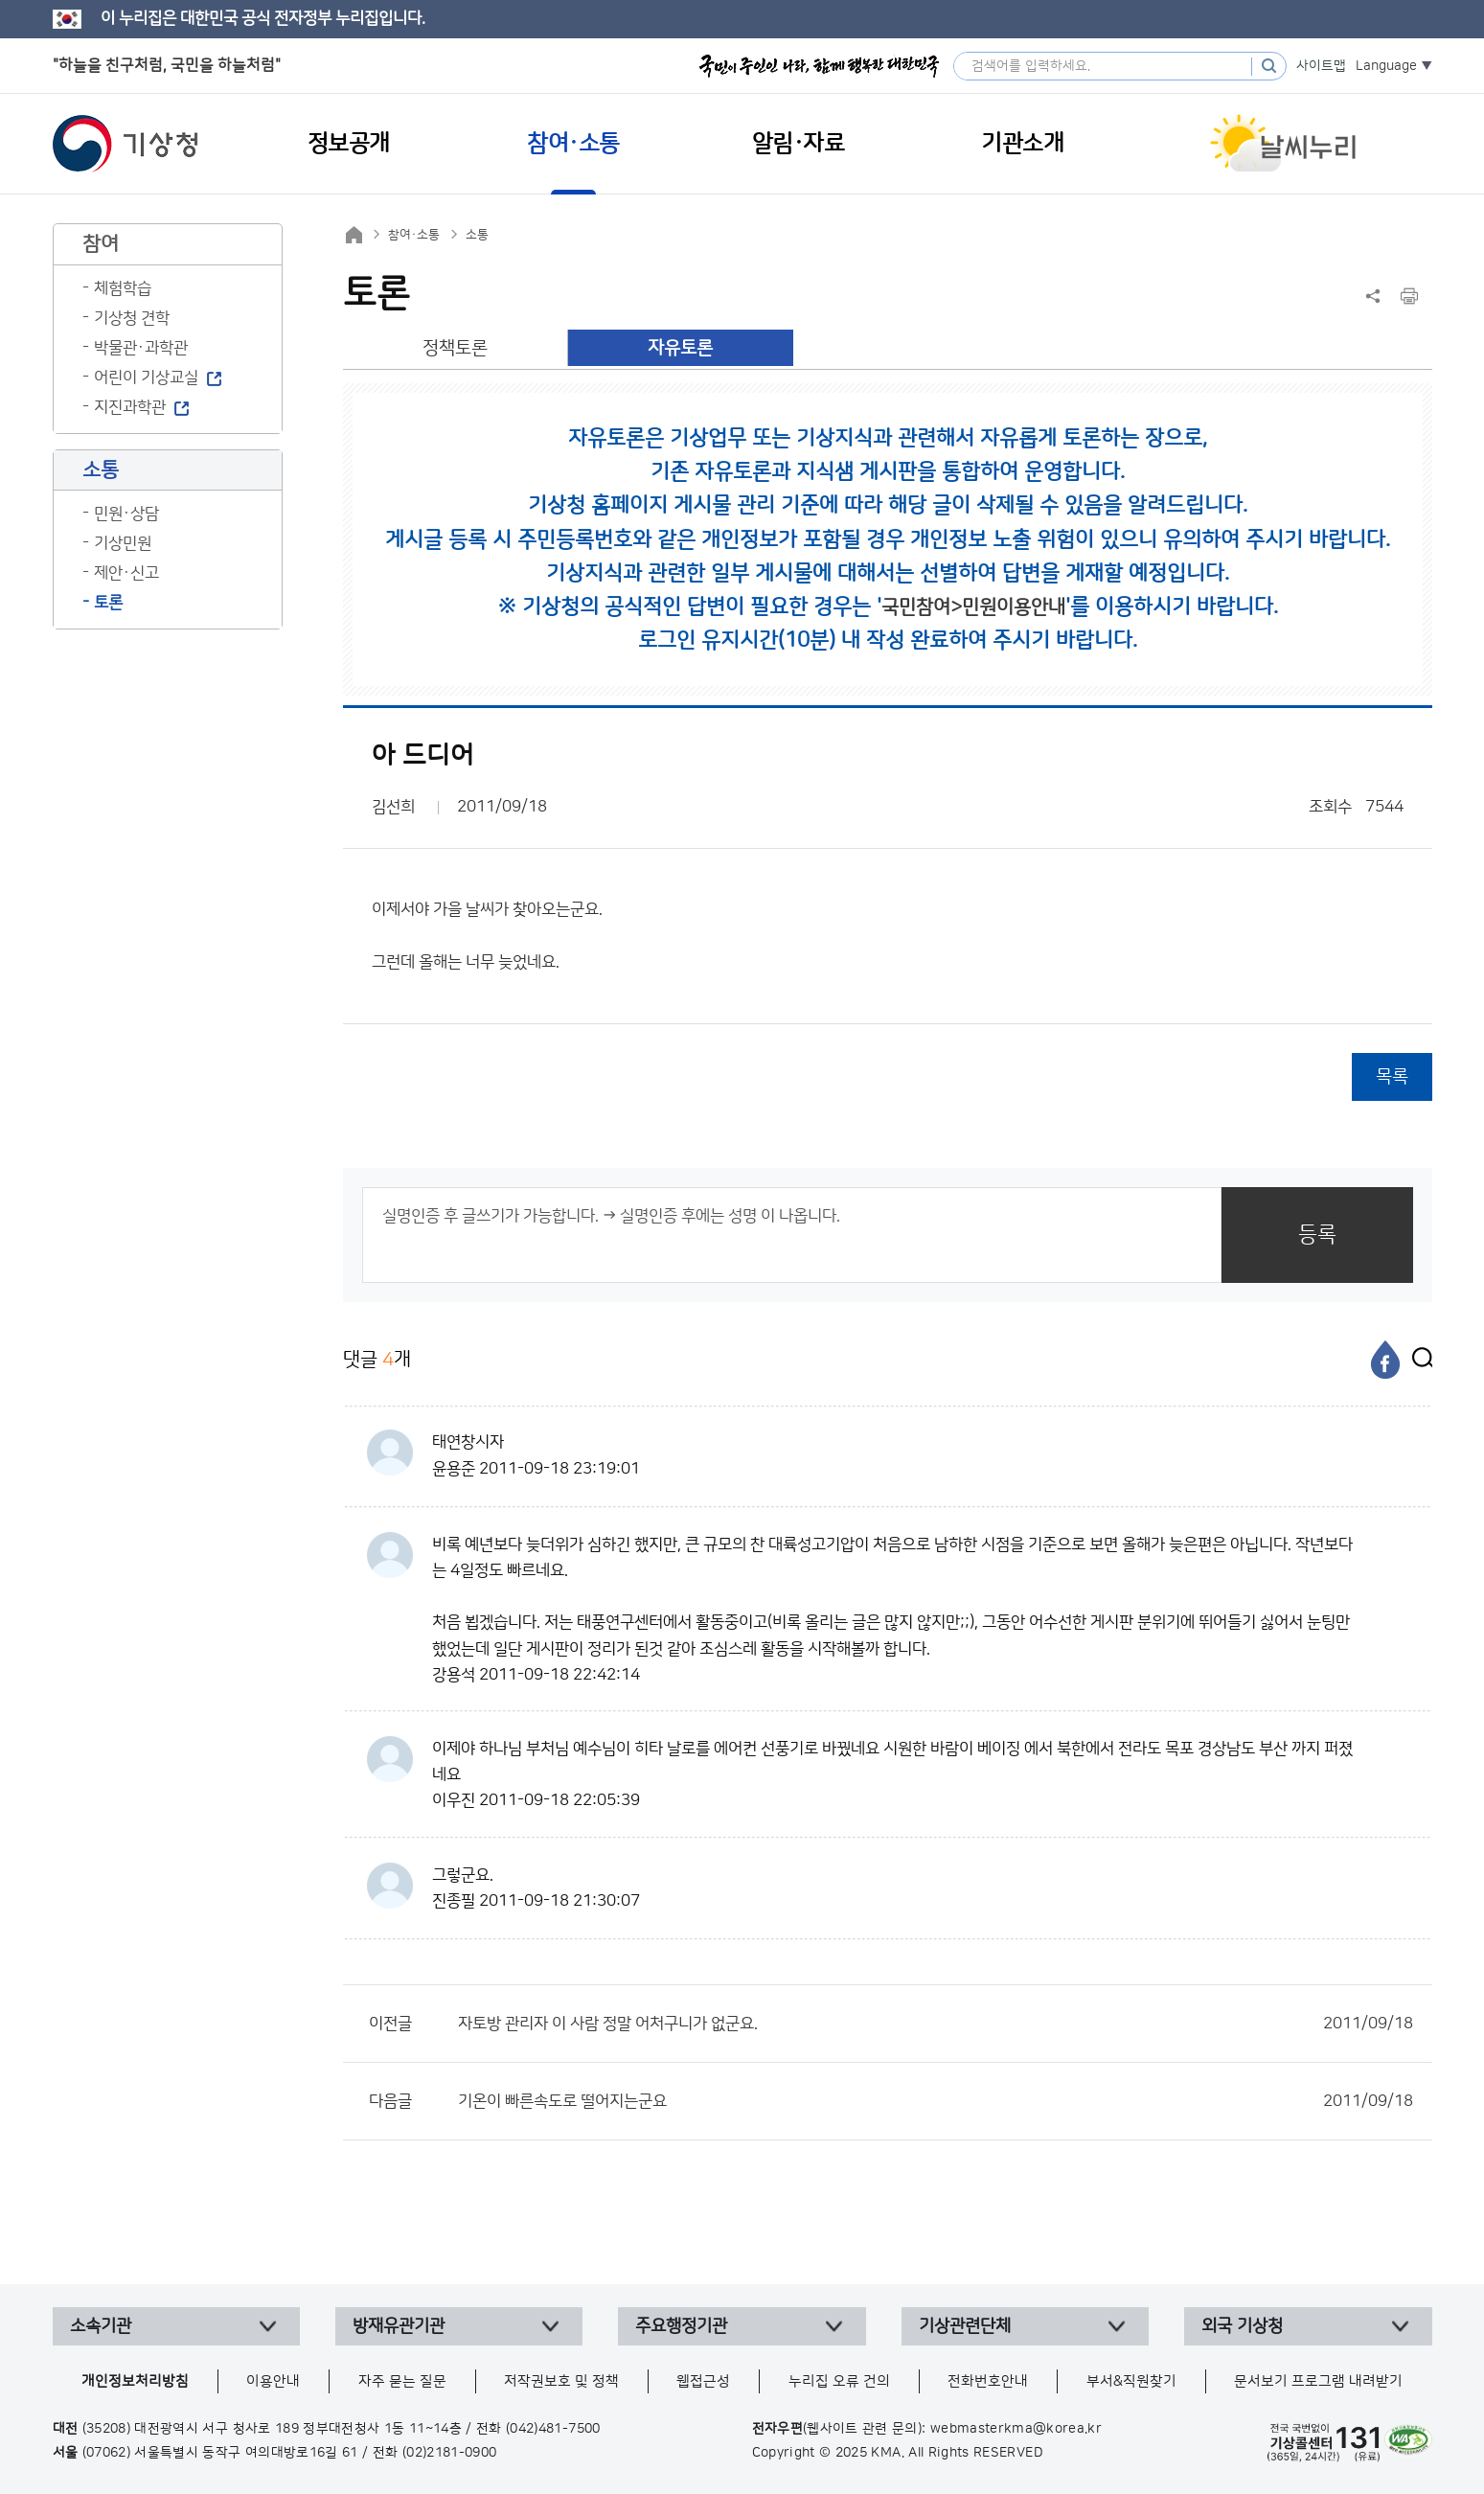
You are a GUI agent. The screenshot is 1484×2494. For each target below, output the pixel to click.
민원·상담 (126, 513)
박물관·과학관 (141, 347)
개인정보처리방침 (135, 2381)
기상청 (125, 143)
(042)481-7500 (553, 2429)
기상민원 (122, 543)
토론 (108, 602)
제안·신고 (126, 573)
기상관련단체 (965, 2326)
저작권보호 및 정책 (561, 2381)
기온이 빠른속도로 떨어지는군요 (935, 2101)
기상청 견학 (132, 318)
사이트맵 (1321, 66)
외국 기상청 (1242, 2326)
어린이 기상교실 (146, 377)
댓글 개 (377, 1359)
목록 (1392, 1076)
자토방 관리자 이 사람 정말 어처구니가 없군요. (935, 2023)
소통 (477, 234)
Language (1386, 66)
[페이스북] (1385, 1359)
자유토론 (680, 348)
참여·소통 (414, 234)
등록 (1317, 1235)
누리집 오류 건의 (839, 2381)
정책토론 (455, 348)
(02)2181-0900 (449, 2452)
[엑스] (1418, 1359)
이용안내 (273, 2381)
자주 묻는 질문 (402, 2381)
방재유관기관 (399, 2326)
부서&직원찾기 (1131, 2381)
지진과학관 (130, 407)
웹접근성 (703, 2381)
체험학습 (122, 288)
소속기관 (100, 2326)
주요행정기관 (681, 2326)
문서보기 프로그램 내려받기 (1318, 2381)
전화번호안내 (987, 2381)
